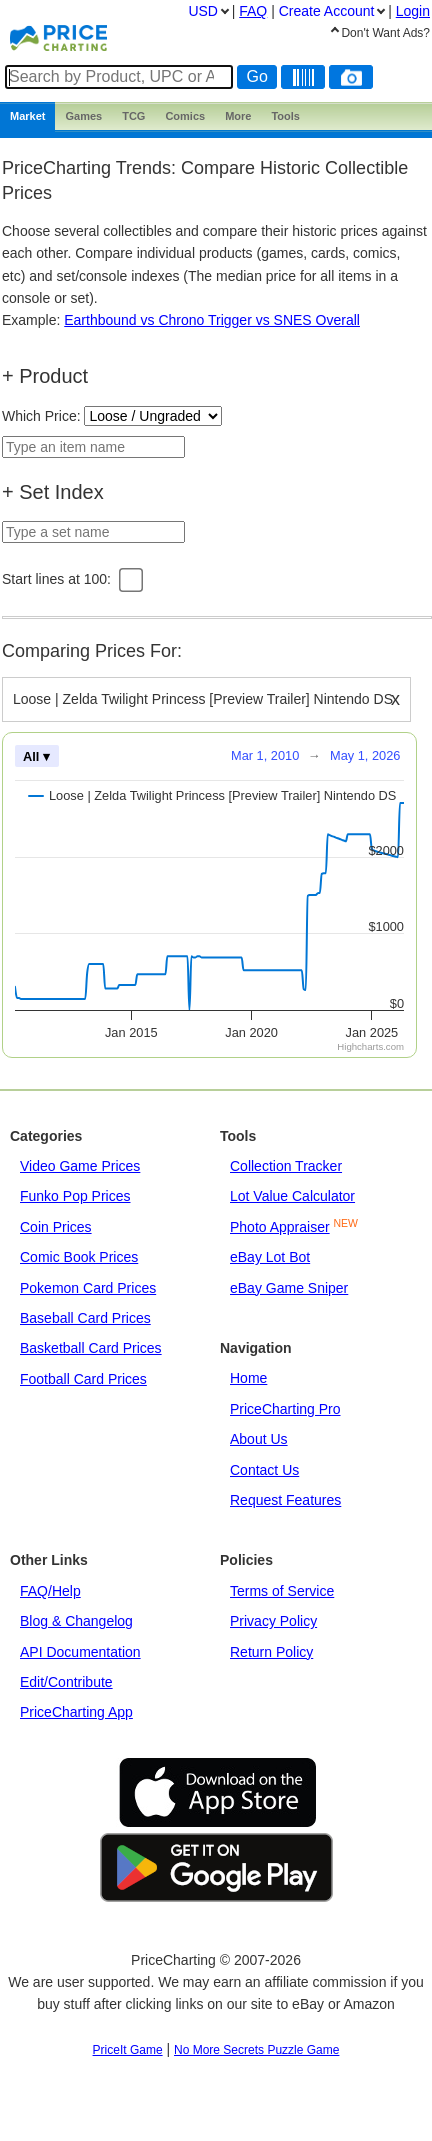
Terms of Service (282, 1591)
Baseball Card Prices (85, 1318)
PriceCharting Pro (285, 1409)
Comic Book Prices (79, 1257)
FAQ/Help (50, 1591)
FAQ (253, 11)
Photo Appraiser (280, 1227)
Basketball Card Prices (91, 1348)
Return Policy (271, 1652)
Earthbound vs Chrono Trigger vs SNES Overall (212, 320)
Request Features (285, 1500)
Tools (285, 116)
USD (203, 11)
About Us (259, 1439)
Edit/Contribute (66, 1682)
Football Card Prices (83, 1379)
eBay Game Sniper (289, 1288)
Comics (185, 116)
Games (83, 116)
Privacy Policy (273, 1621)
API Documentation (80, 1652)
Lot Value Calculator (292, 1196)
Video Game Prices (80, 1166)
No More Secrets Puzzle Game (256, 2050)
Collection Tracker (286, 1166)
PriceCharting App (76, 1712)
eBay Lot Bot (270, 1257)
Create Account (327, 11)
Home (248, 1378)
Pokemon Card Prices (88, 1288)
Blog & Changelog (76, 1621)
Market (27, 116)
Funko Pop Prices (75, 1196)
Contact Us (264, 1470)
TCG (133, 116)
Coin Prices (56, 1227)
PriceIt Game (128, 2050)
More (238, 116)
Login (413, 11)
